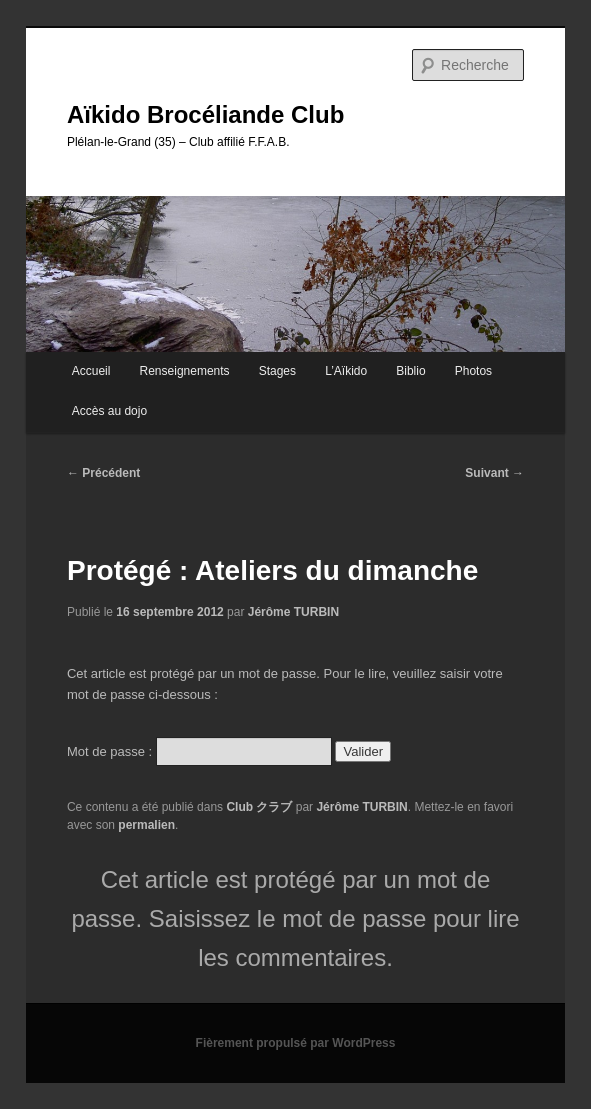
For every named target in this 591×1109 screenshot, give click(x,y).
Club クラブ (259, 807)
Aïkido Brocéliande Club (205, 114)
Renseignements (185, 371)
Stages (277, 371)
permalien (146, 825)
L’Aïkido (346, 371)
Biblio (410, 371)
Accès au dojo (109, 411)
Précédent (103, 473)
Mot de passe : (199, 751)
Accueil (91, 371)
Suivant (494, 473)
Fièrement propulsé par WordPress (296, 1043)
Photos (473, 371)
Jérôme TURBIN (293, 612)
